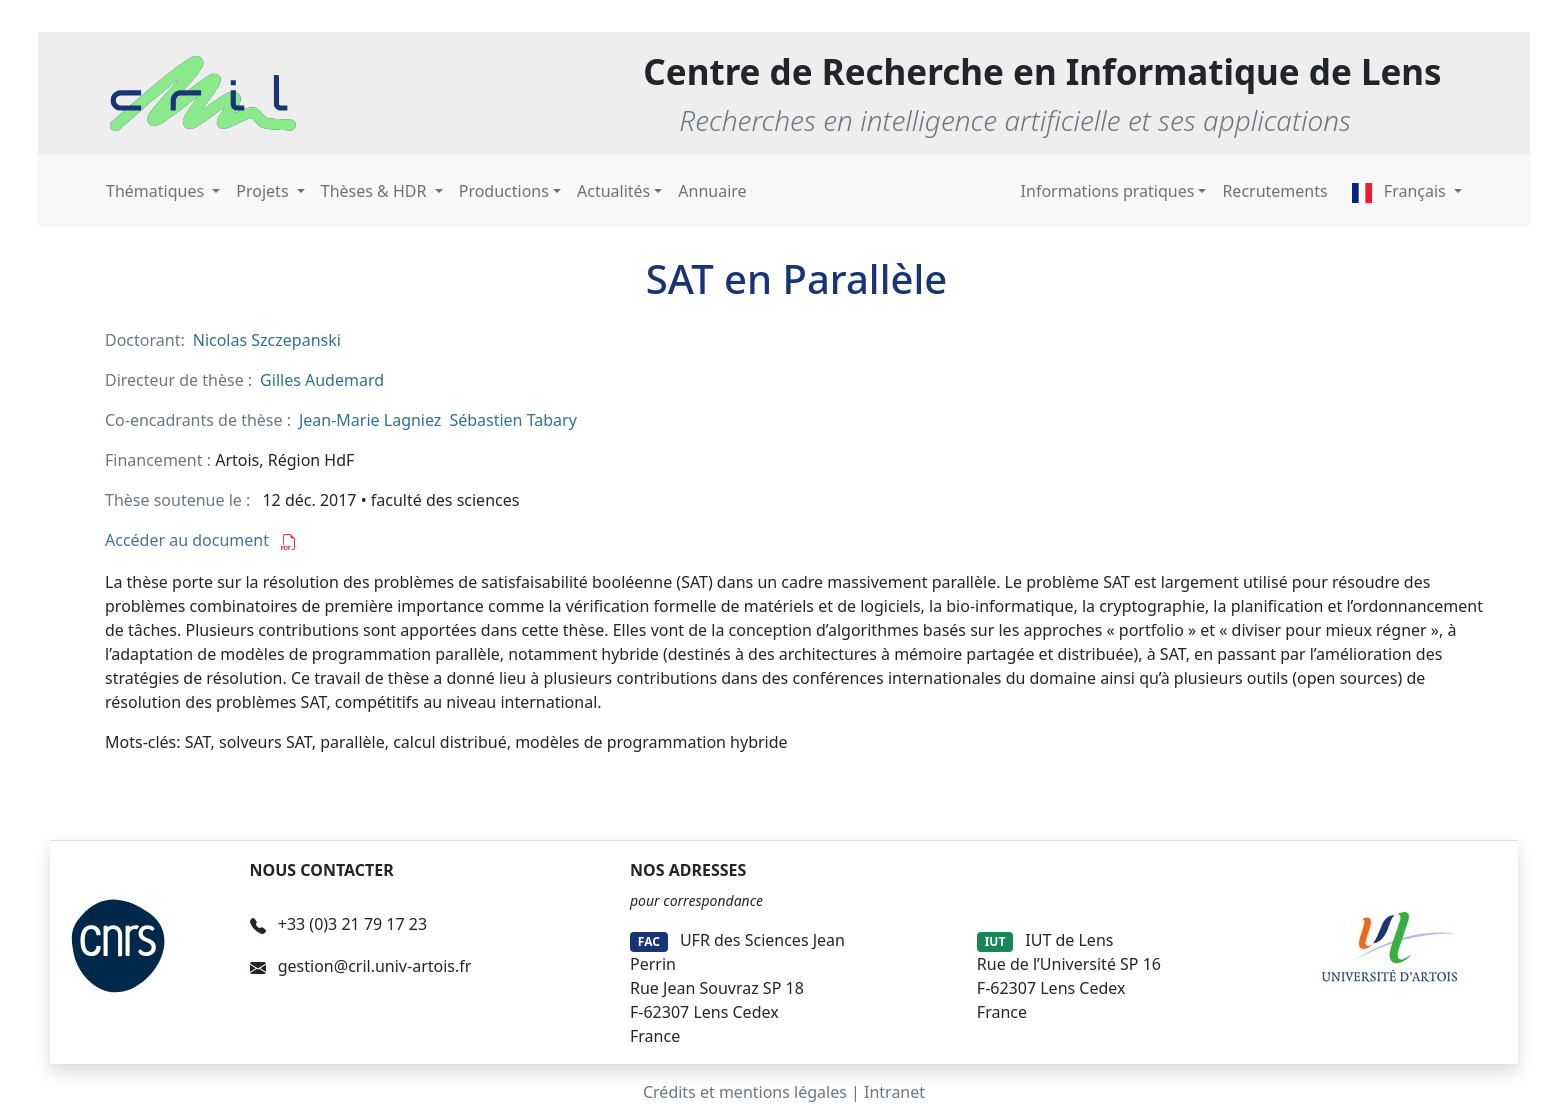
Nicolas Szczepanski (267, 340)
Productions (504, 191)
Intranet (894, 1092)
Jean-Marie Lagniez (370, 420)
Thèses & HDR (376, 191)
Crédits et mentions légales (745, 1092)
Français (1401, 191)
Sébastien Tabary (512, 420)
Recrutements (1274, 191)
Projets (264, 191)
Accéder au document (201, 540)
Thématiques (157, 191)
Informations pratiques (1108, 191)
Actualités (613, 191)
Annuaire (712, 191)
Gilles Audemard (322, 380)
